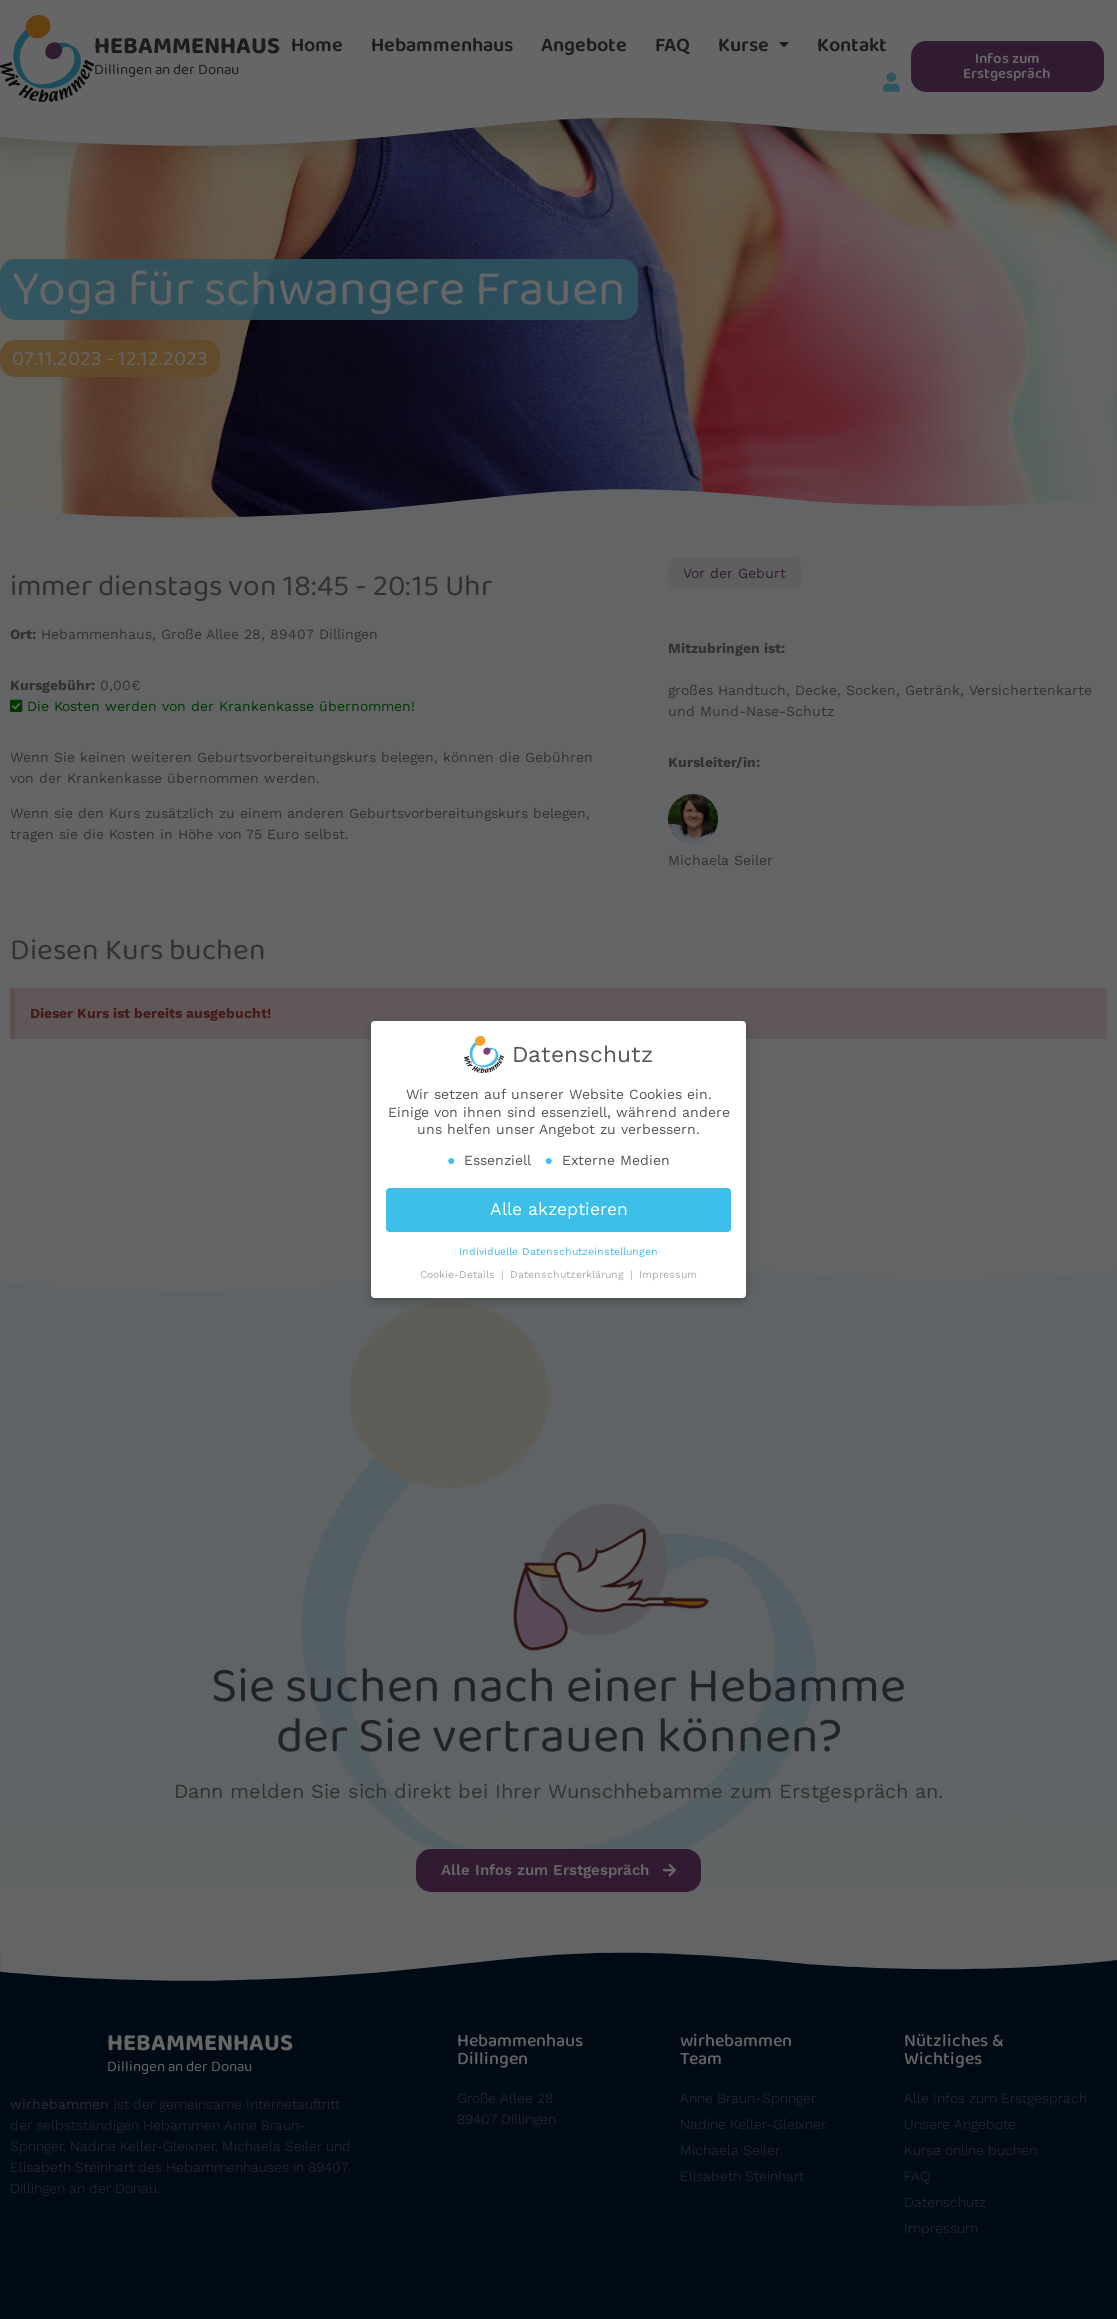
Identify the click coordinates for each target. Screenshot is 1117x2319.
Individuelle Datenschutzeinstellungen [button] (558, 1244)
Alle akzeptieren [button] (559, 1202)
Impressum (668, 1267)
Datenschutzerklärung (569, 1267)
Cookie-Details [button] (459, 1267)
